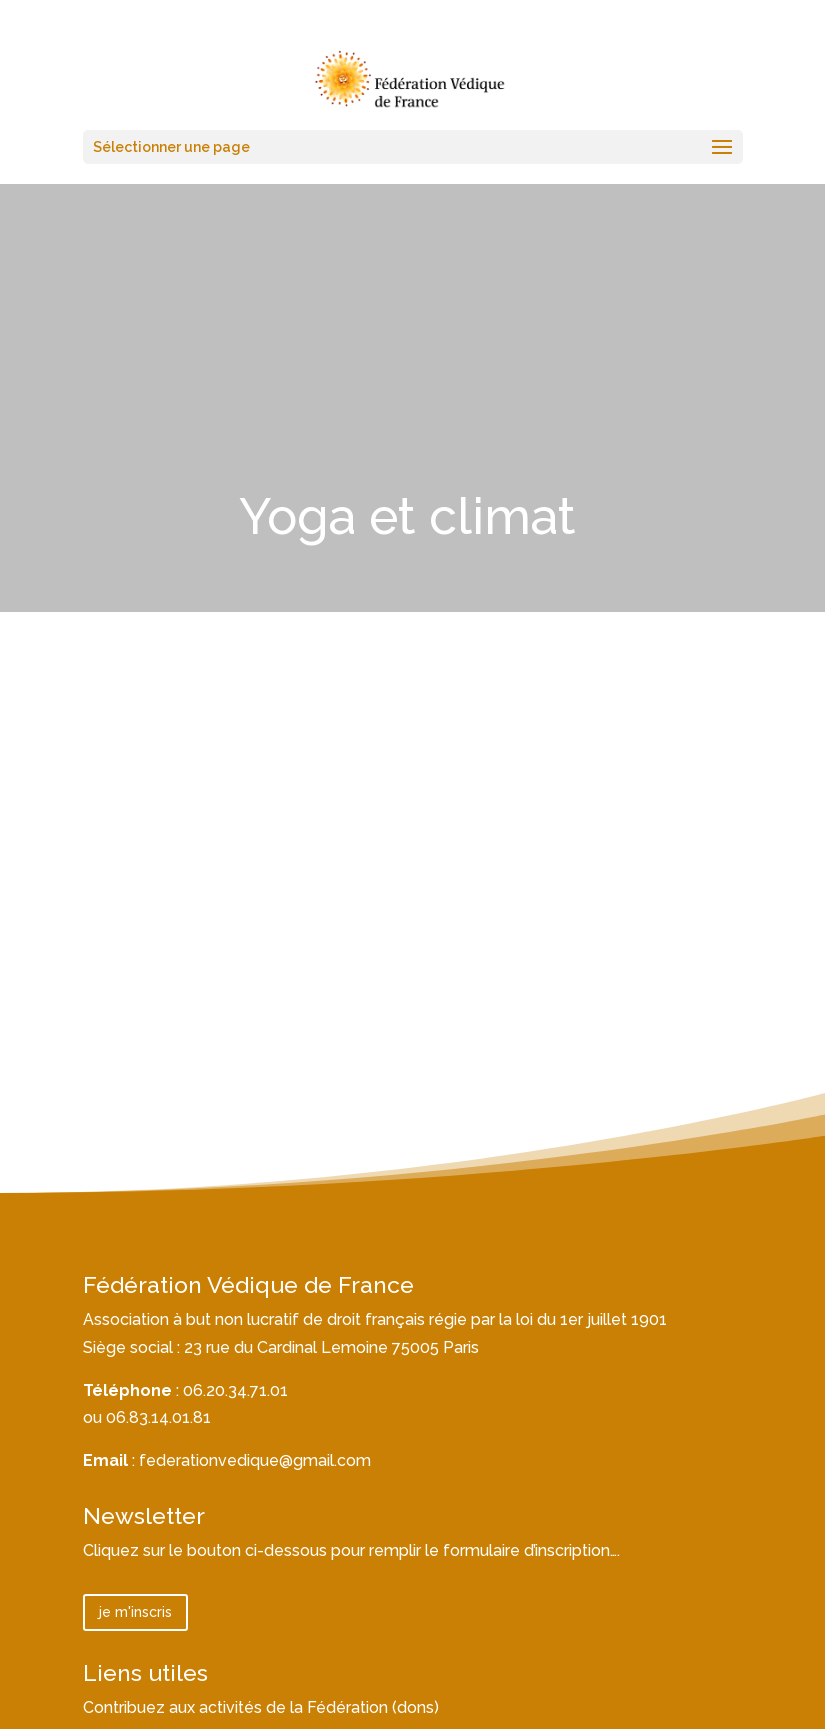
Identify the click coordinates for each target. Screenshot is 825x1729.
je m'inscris (135, 1612)
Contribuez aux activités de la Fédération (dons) (261, 1707)
